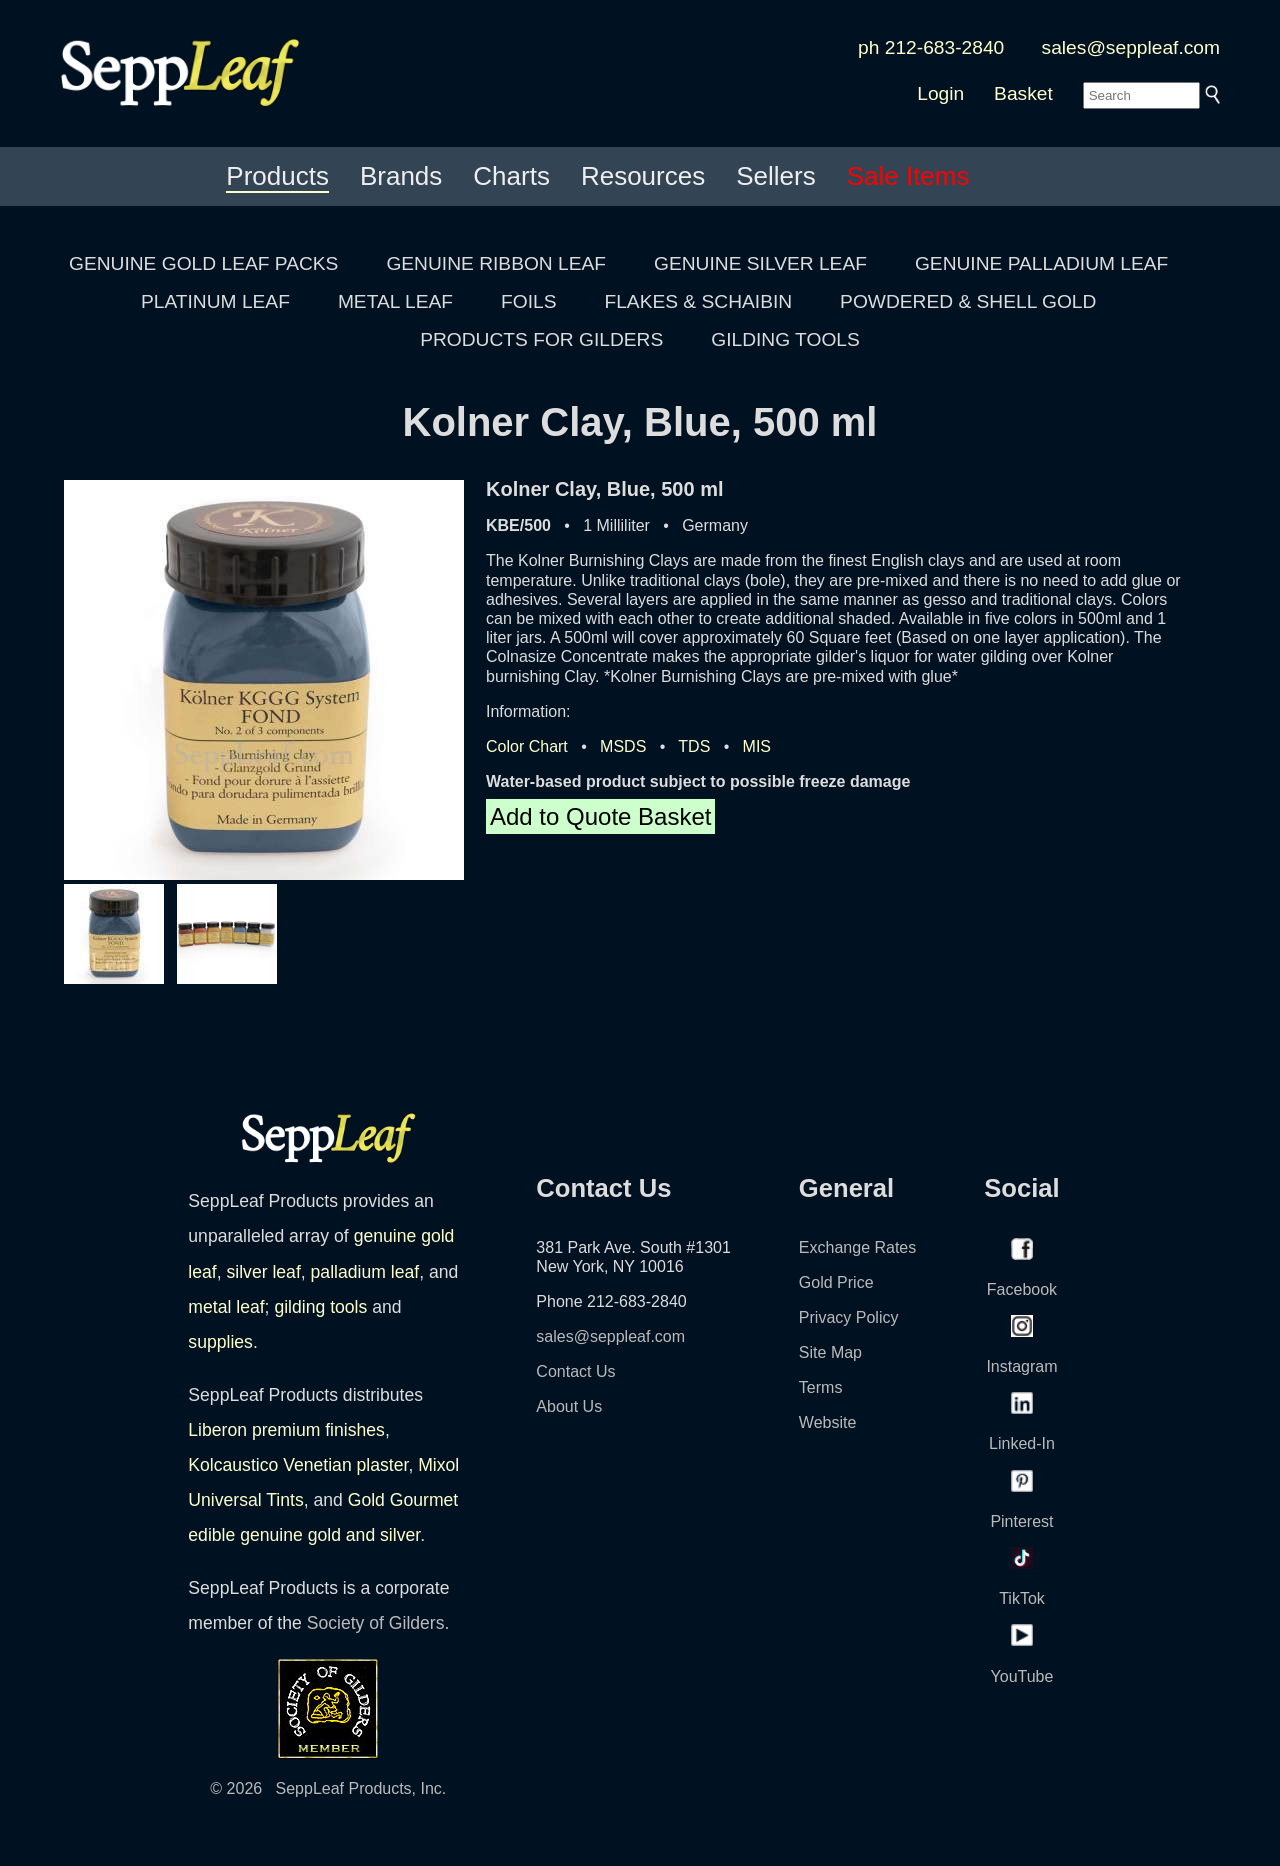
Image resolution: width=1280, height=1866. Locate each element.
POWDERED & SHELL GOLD (968, 301)
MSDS (623, 746)
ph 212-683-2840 (931, 47)
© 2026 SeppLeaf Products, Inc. (328, 1788)
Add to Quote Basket (600, 816)
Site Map (830, 1352)
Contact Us (575, 1371)
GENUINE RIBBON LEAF (496, 263)
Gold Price (836, 1282)
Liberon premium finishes (286, 1430)
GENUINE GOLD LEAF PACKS (203, 263)
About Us (569, 1406)
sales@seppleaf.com (1131, 47)
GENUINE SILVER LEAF (760, 263)
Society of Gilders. (378, 1623)
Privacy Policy (849, 1317)
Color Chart (527, 746)
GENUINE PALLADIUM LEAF (1041, 263)
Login (940, 93)
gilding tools (320, 1307)
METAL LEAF (395, 301)
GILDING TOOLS (785, 339)
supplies (220, 1342)
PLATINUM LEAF (215, 301)
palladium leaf (365, 1272)
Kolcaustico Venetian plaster (298, 1465)
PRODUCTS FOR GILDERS (541, 339)
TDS (694, 746)
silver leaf (263, 1272)
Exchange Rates (857, 1247)
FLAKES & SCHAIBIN (698, 301)
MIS (757, 746)
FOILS (528, 301)
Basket (1023, 93)
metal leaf (226, 1307)
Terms (821, 1387)
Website (828, 1422)
